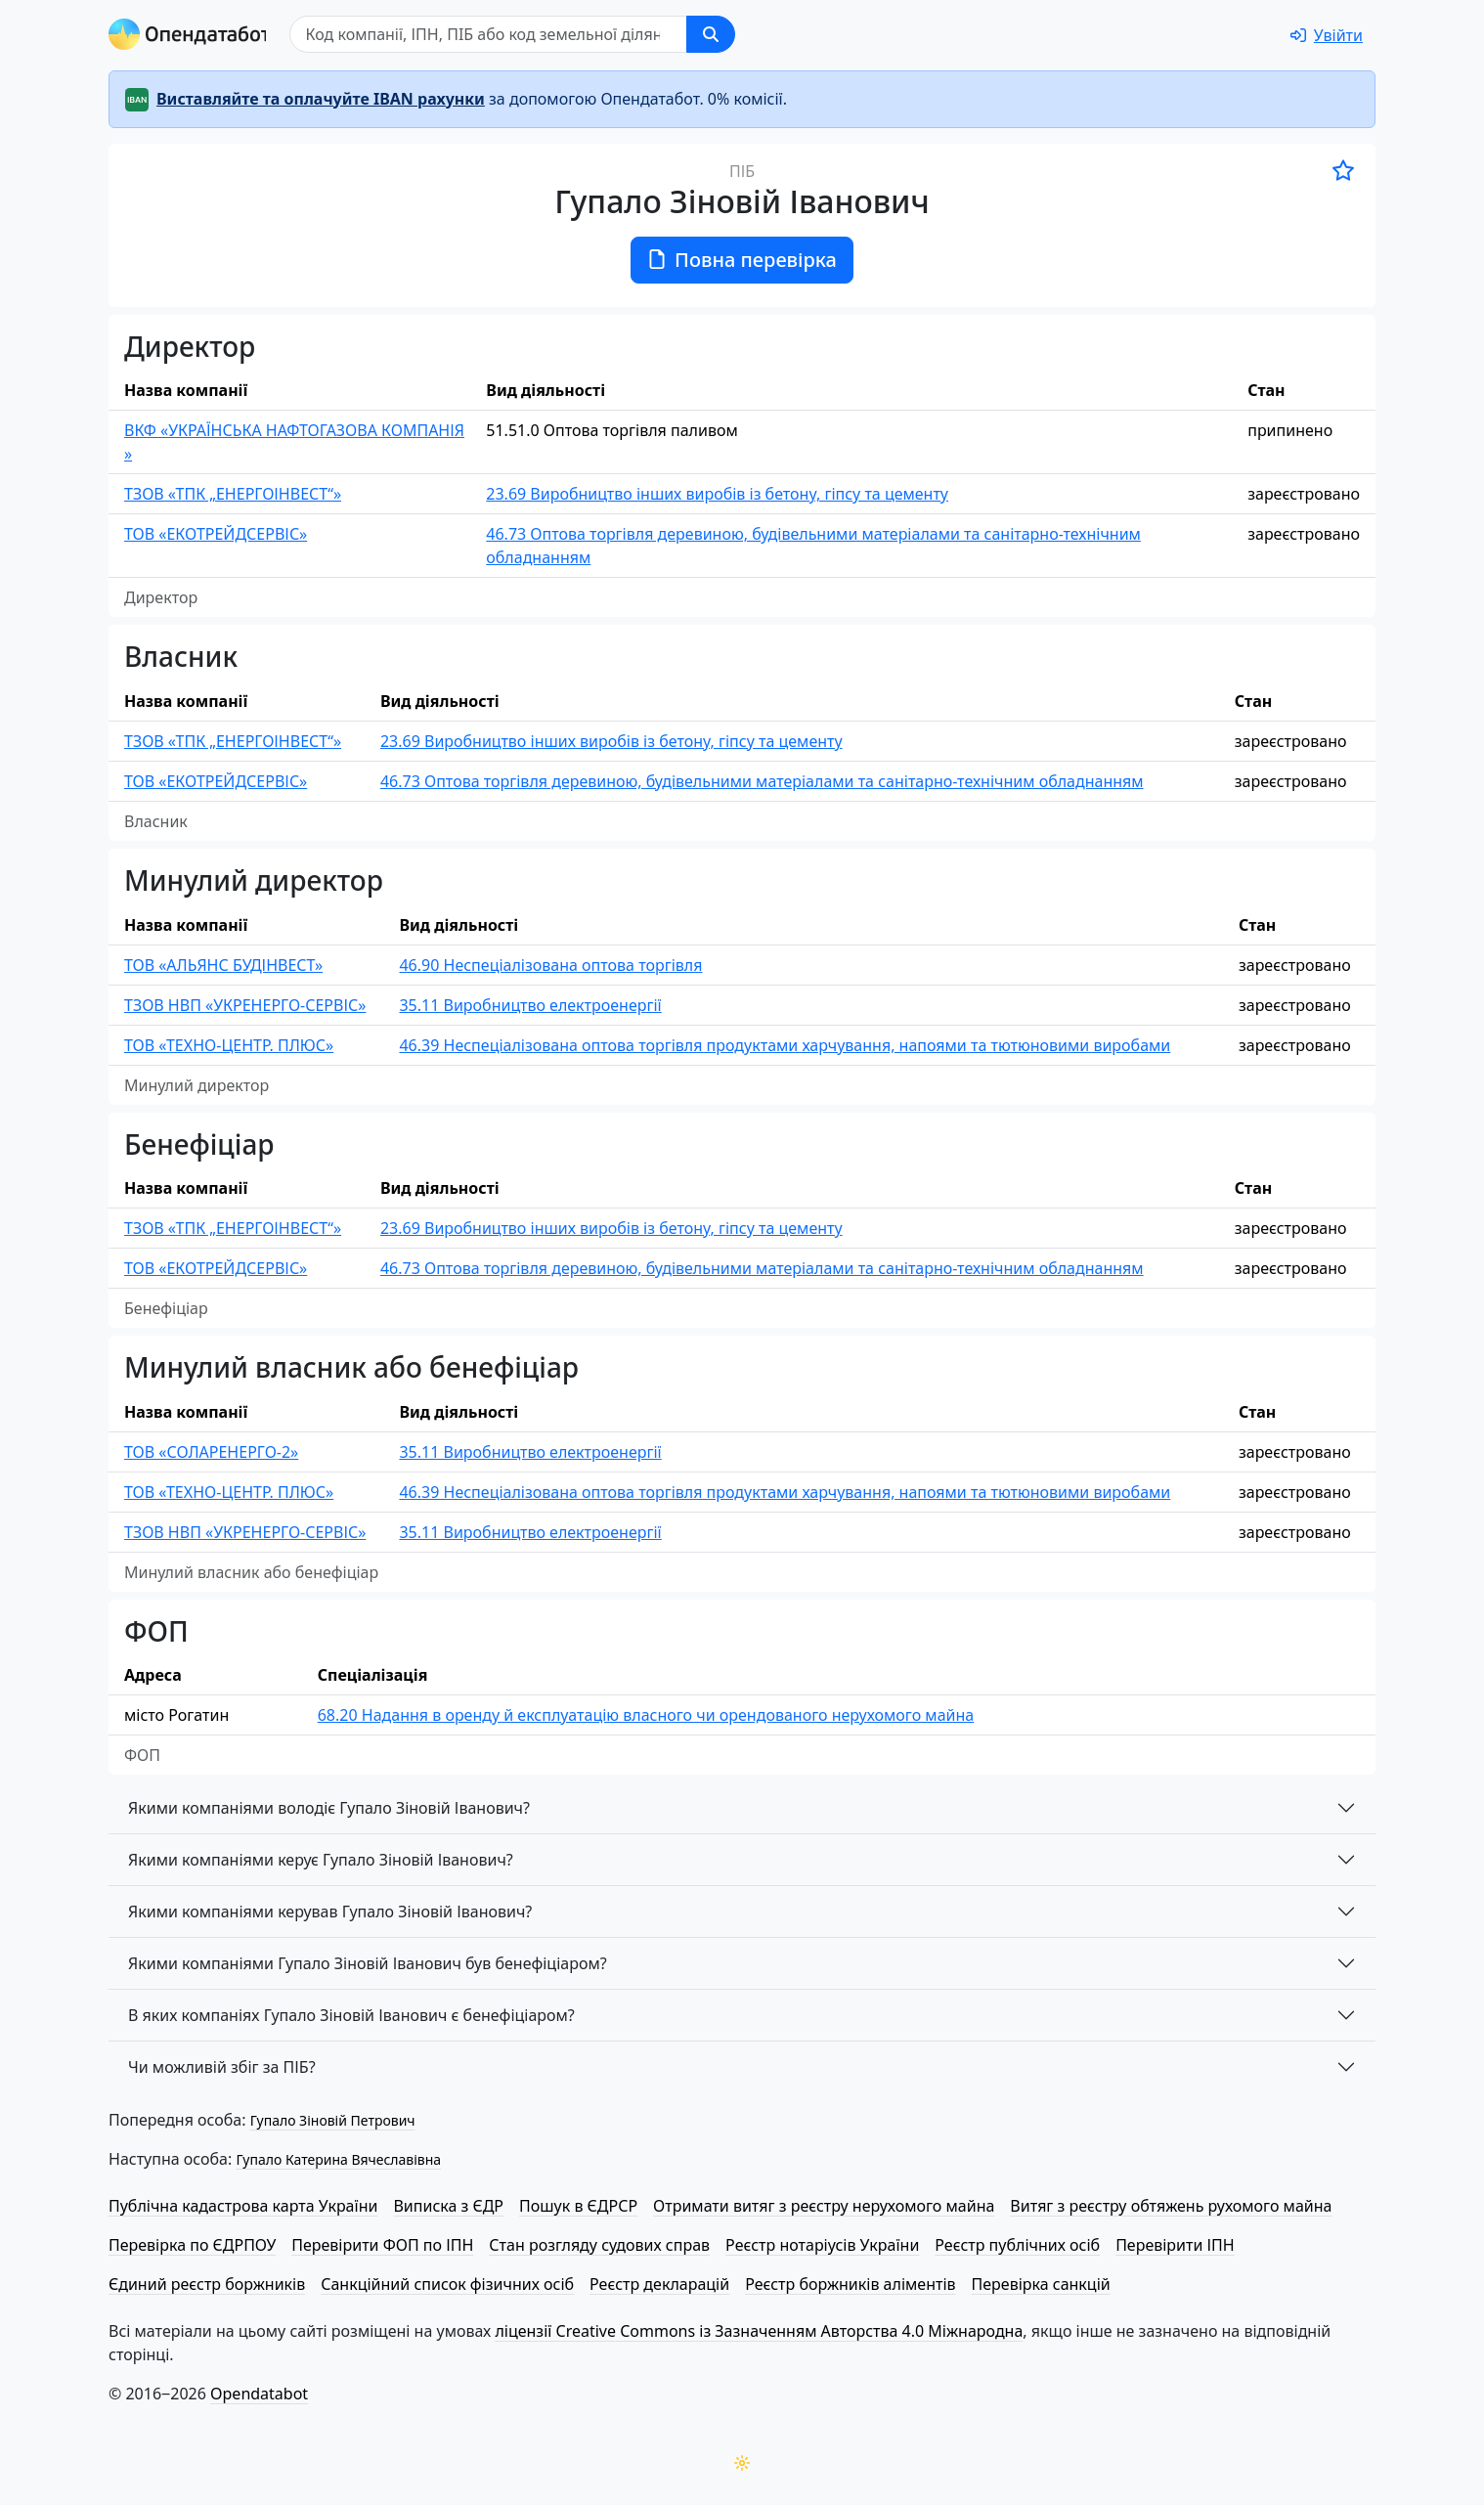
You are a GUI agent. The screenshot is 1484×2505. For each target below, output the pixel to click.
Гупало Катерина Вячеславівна (338, 2159)
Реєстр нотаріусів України (822, 2245)
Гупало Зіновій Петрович (332, 2120)
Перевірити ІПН (1175, 2245)
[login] (1326, 35)
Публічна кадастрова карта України (243, 2206)
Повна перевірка (742, 259)
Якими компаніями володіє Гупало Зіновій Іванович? (329, 1808)
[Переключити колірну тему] (742, 2463)
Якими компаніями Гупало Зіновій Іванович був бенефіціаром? (367, 1963)
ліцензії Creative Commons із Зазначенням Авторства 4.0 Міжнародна (759, 2331)
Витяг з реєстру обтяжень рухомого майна (1170, 2206)
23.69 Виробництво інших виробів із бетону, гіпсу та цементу (717, 494)
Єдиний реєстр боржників (207, 2284)
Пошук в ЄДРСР (578, 2206)
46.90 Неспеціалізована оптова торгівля (550, 965)
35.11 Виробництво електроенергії (530, 1005)
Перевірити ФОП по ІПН (382, 2245)
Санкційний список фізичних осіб (447, 2284)
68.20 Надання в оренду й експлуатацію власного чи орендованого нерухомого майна (646, 1715)
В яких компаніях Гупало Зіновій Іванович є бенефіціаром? (351, 2015)
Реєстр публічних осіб (1017, 2245)
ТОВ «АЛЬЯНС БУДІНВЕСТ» (223, 965)
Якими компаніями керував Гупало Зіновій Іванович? (330, 1911)
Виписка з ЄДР (448, 2206)
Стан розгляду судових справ (599, 2245)
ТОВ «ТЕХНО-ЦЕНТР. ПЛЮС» (228, 1045)
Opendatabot (259, 2393)
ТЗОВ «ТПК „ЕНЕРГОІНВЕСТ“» (232, 494)
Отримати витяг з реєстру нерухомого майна (823, 2206)
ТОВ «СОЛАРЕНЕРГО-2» (211, 1452)
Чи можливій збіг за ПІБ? (222, 2067)
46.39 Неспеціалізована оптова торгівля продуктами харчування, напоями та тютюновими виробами (784, 1045)
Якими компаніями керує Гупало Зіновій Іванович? (320, 1859)
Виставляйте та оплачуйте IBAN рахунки (320, 99)
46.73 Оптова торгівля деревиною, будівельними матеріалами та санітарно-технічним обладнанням (813, 545)
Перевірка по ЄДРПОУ (192, 2245)
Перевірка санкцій (1041, 2284)
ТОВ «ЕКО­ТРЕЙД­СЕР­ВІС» (215, 534)
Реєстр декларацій (659, 2284)
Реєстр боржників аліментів (850, 2284)
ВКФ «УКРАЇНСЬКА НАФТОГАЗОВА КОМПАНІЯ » (294, 441)
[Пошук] (493, 34)
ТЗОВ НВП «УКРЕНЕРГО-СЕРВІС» (245, 1005)
